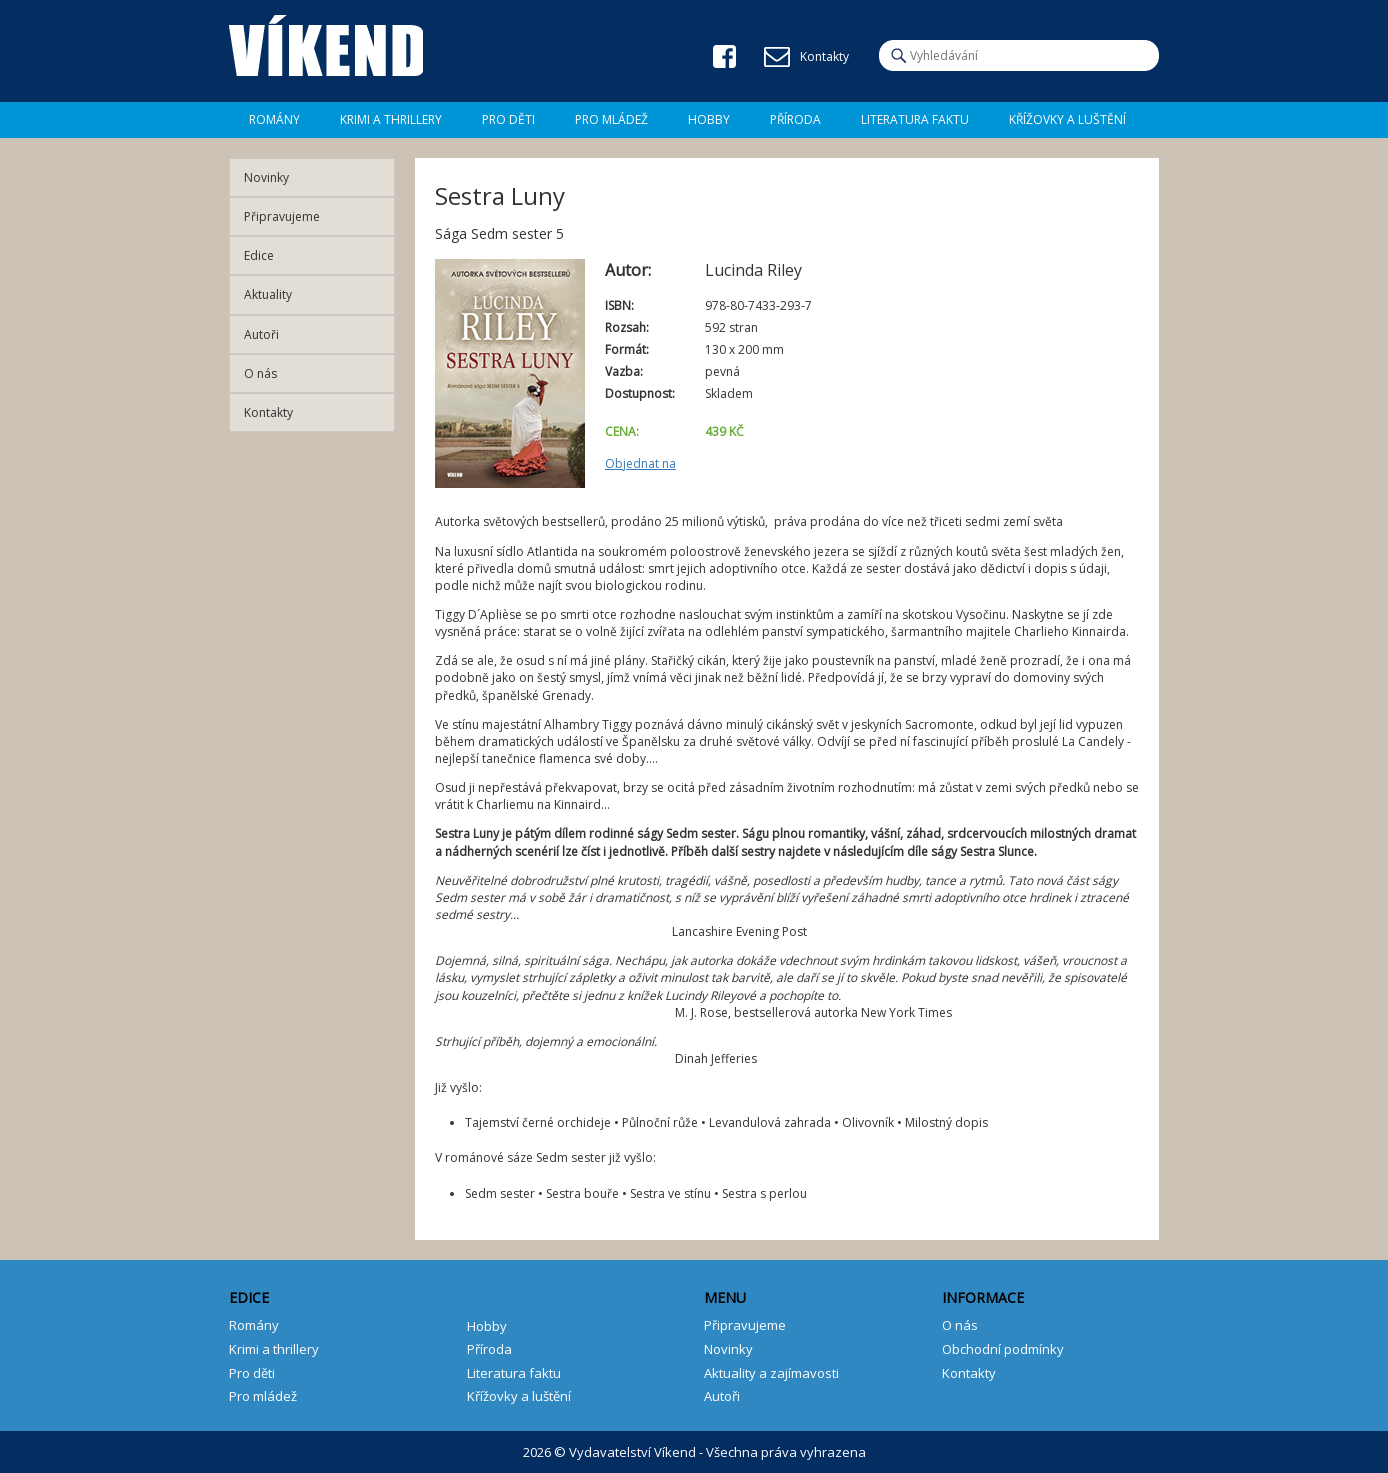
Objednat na (640, 463)
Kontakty (268, 412)
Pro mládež (611, 119)
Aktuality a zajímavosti (771, 1373)
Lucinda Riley (753, 270)
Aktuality (268, 294)
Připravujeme (282, 216)
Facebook (724, 56)
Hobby (709, 119)
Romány (274, 119)
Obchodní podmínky (1003, 1349)
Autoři (261, 334)
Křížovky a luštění (1067, 119)
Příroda (795, 119)
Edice (259, 255)
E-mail (777, 57)
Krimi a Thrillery (391, 119)
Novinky (266, 177)
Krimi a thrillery (274, 1349)
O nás (260, 373)
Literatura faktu (915, 119)
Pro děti (508, 119)
